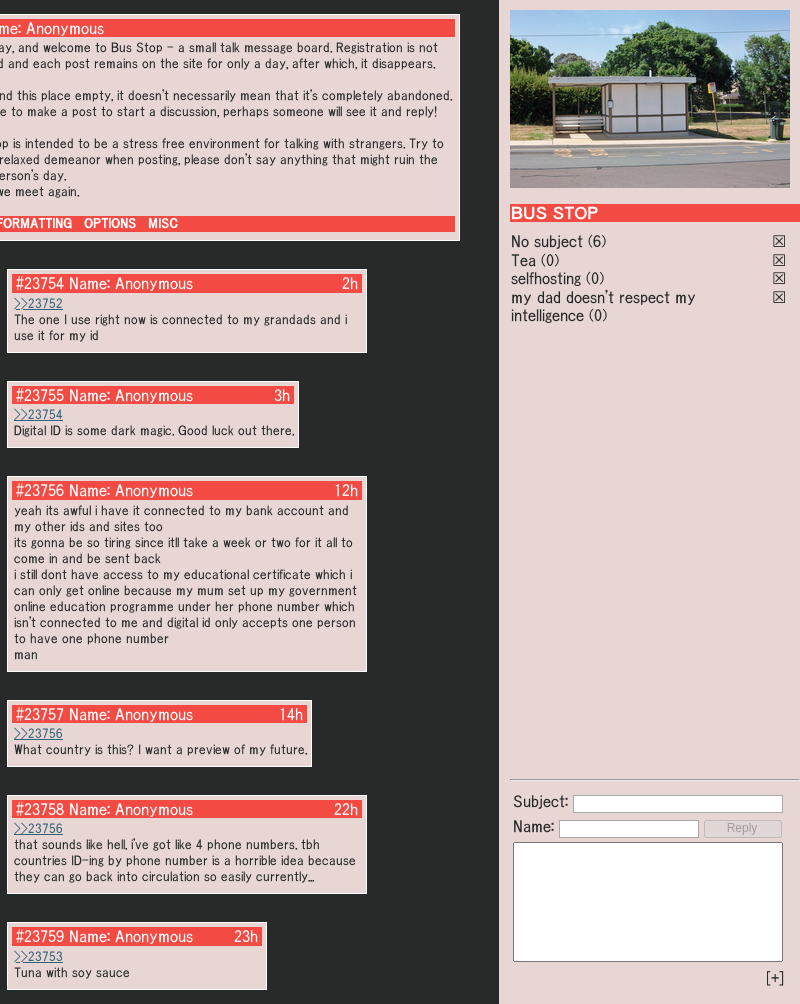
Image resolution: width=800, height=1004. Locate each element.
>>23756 (38, 733)
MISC (163, 223)
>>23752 (38, 303)
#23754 (40, 283)
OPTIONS (110, 223)
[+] (775, 978)
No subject (549, 241)
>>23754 (38, 414)
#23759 (40, 936)
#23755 (40, 395)
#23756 (40, 490)
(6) (597, 241)
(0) (550, 260)
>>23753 (38, 956)
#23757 (40, 714)
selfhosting (546, 278)
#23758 (40, 809)
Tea (523, 260)
